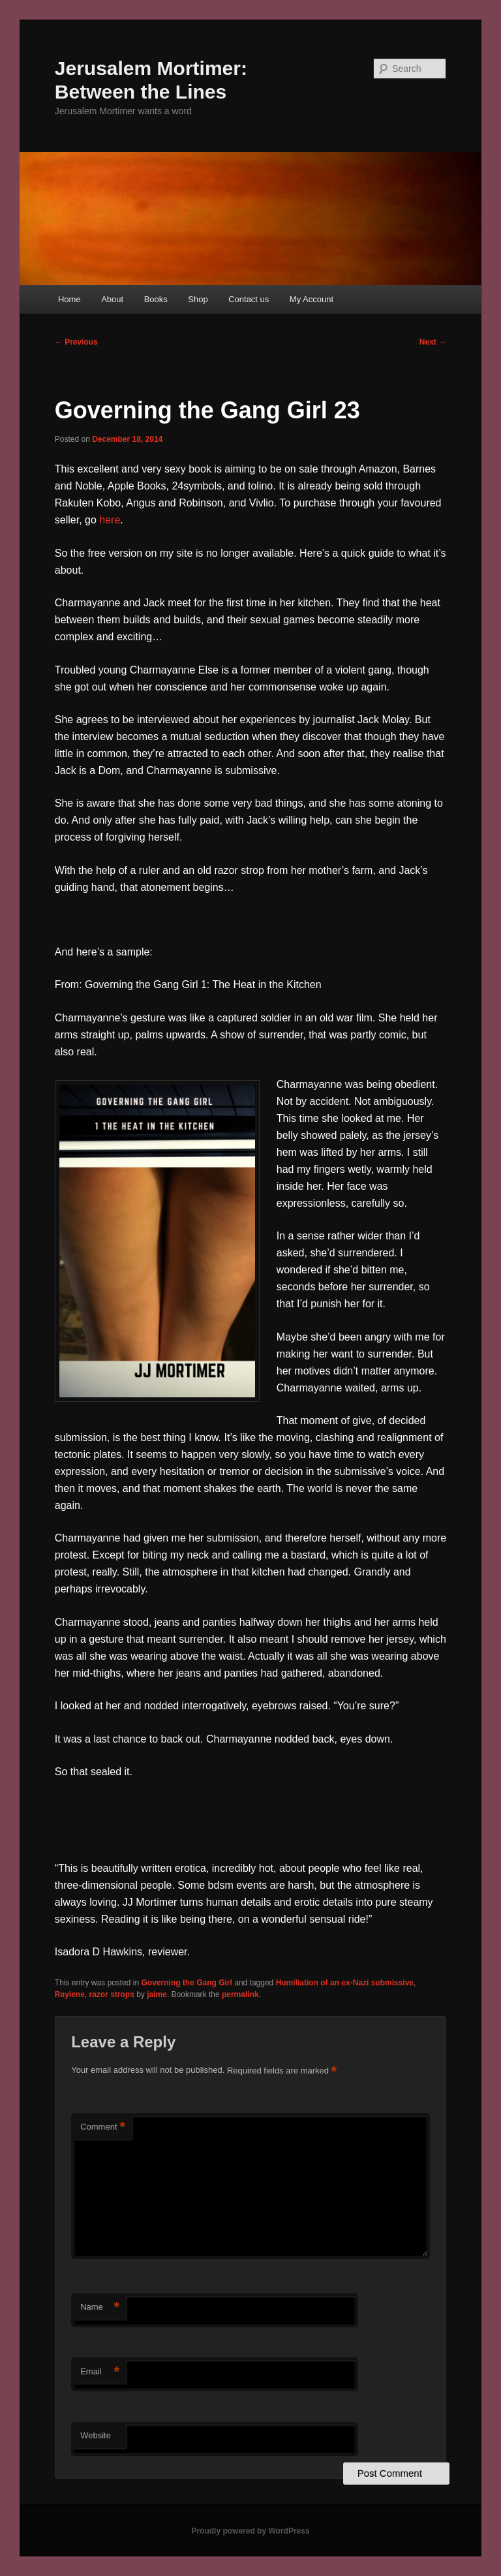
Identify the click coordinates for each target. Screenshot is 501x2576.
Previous (76, 342)
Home (69, 299)
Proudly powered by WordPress (250, 2531)
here (109, 519)
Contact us (248, 299)
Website (95, 2435)
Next (432, 342)
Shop (197, 299)
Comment (102, 2127)
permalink (240, 1994)
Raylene (70, 1994)
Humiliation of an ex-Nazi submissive (345, 1982)
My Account (311, 299)
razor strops (111, 1994)
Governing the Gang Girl (187, 1982)
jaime (157, 1994)
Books (156, 299)
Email (99, 2372)
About (112, 299)
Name (99, 2307)
